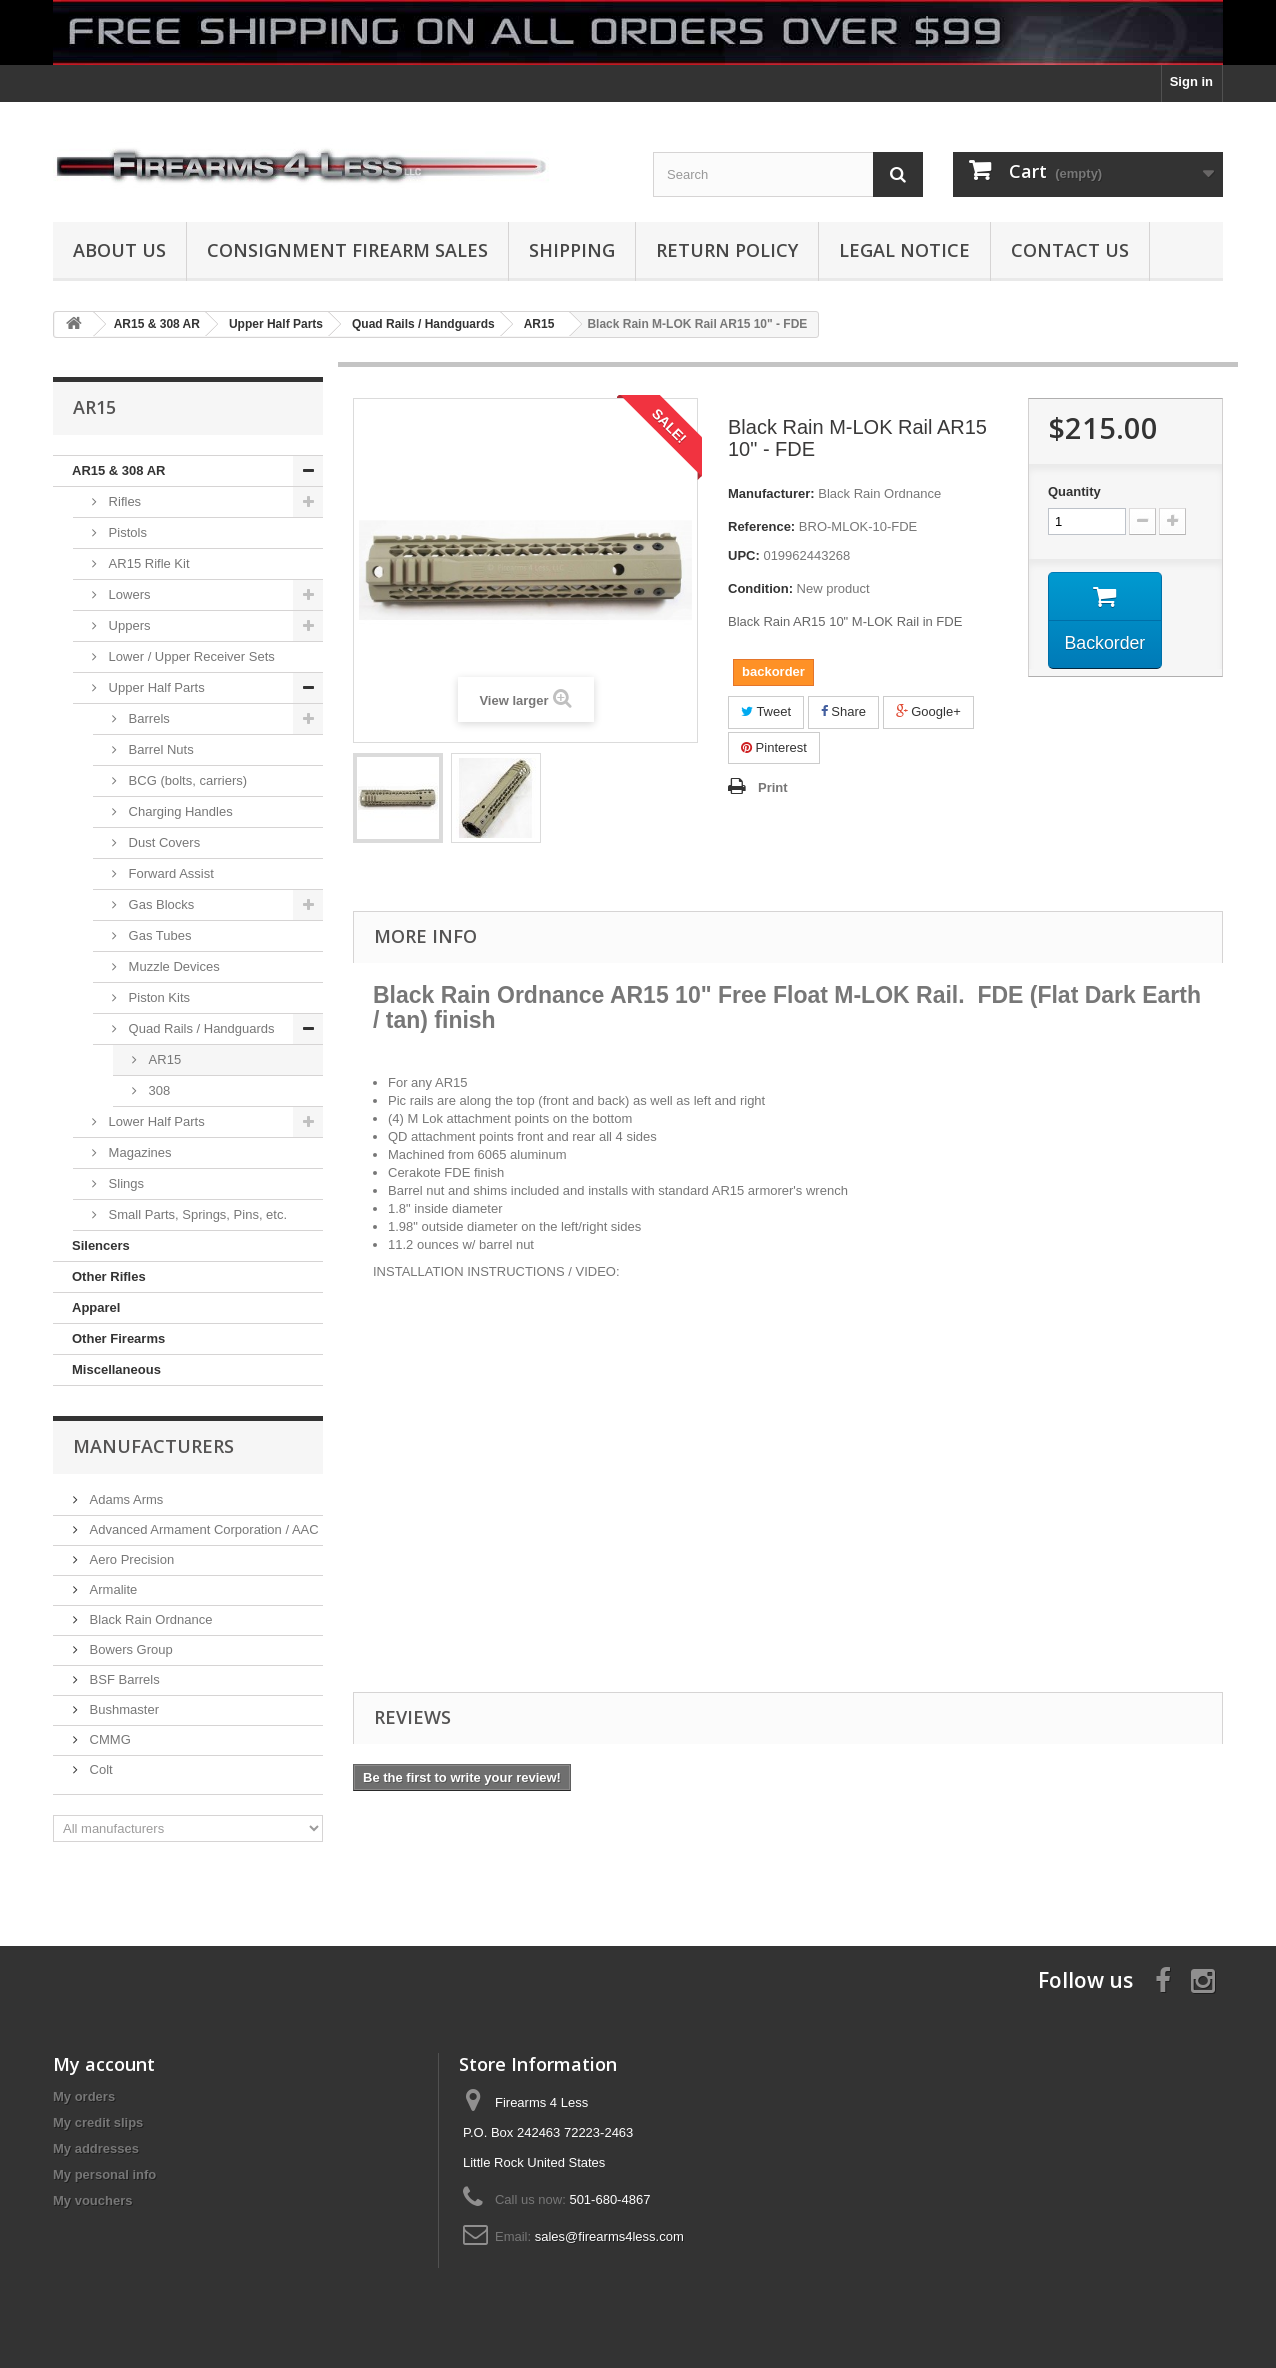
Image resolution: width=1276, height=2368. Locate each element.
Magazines (138, 1152)
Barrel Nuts (159, 749)
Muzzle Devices (172, 966)
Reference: (761, 526)
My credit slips (98, 2122)
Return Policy (727, 250)
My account (104, 2064)
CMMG (108, 1739)
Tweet (766, 711)
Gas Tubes (158, 935)
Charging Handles (179, 811)
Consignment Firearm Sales (347, 250)
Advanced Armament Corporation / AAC (202, 1529)
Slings (124, 1183)
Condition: (760, 588)
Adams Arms (124, 1499)
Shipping (572, 250)
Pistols (126, 532)
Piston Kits (157, 997)
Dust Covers (162, 842)
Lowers (128, 594)
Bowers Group (129, 1649)
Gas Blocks (159, 904)
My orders (84, 2096)
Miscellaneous (116, 1369)
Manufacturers (153, 1446)
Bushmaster (122, 1709)
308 (157, 1090)
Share (843, 711)
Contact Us (1070, 250)
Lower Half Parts (155, 1121)
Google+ (928, 711)
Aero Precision (130, 1559)
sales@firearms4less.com (609, 2236)
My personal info (104, 2174)
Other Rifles (109, 1276)
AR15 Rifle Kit (147, 563)
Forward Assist (169, 873)
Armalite (111, 1589)
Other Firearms (118, 1338)
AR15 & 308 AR (118, 470)
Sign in (1191, 81)
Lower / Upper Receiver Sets (190, 656)
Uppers (128, 625)
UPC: (744, 555)
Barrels (147, 718)
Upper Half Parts (155, 687)
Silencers (101, 1245)
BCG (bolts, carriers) (186, 780)
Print (773, 787)
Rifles (123, 501)
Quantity (1074, 491)
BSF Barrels (123, 1679)
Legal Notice (904, 250)
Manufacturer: (771, 493)
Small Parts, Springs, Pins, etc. (196, 1214)
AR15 (163, 1059)
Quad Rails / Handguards (200, 1028)
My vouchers (92, 2200)
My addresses (96, 2148)
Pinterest (774, 747)
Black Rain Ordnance (149, 1619)
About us (119, 250)
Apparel (96, 1307)
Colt (99, 1769)
